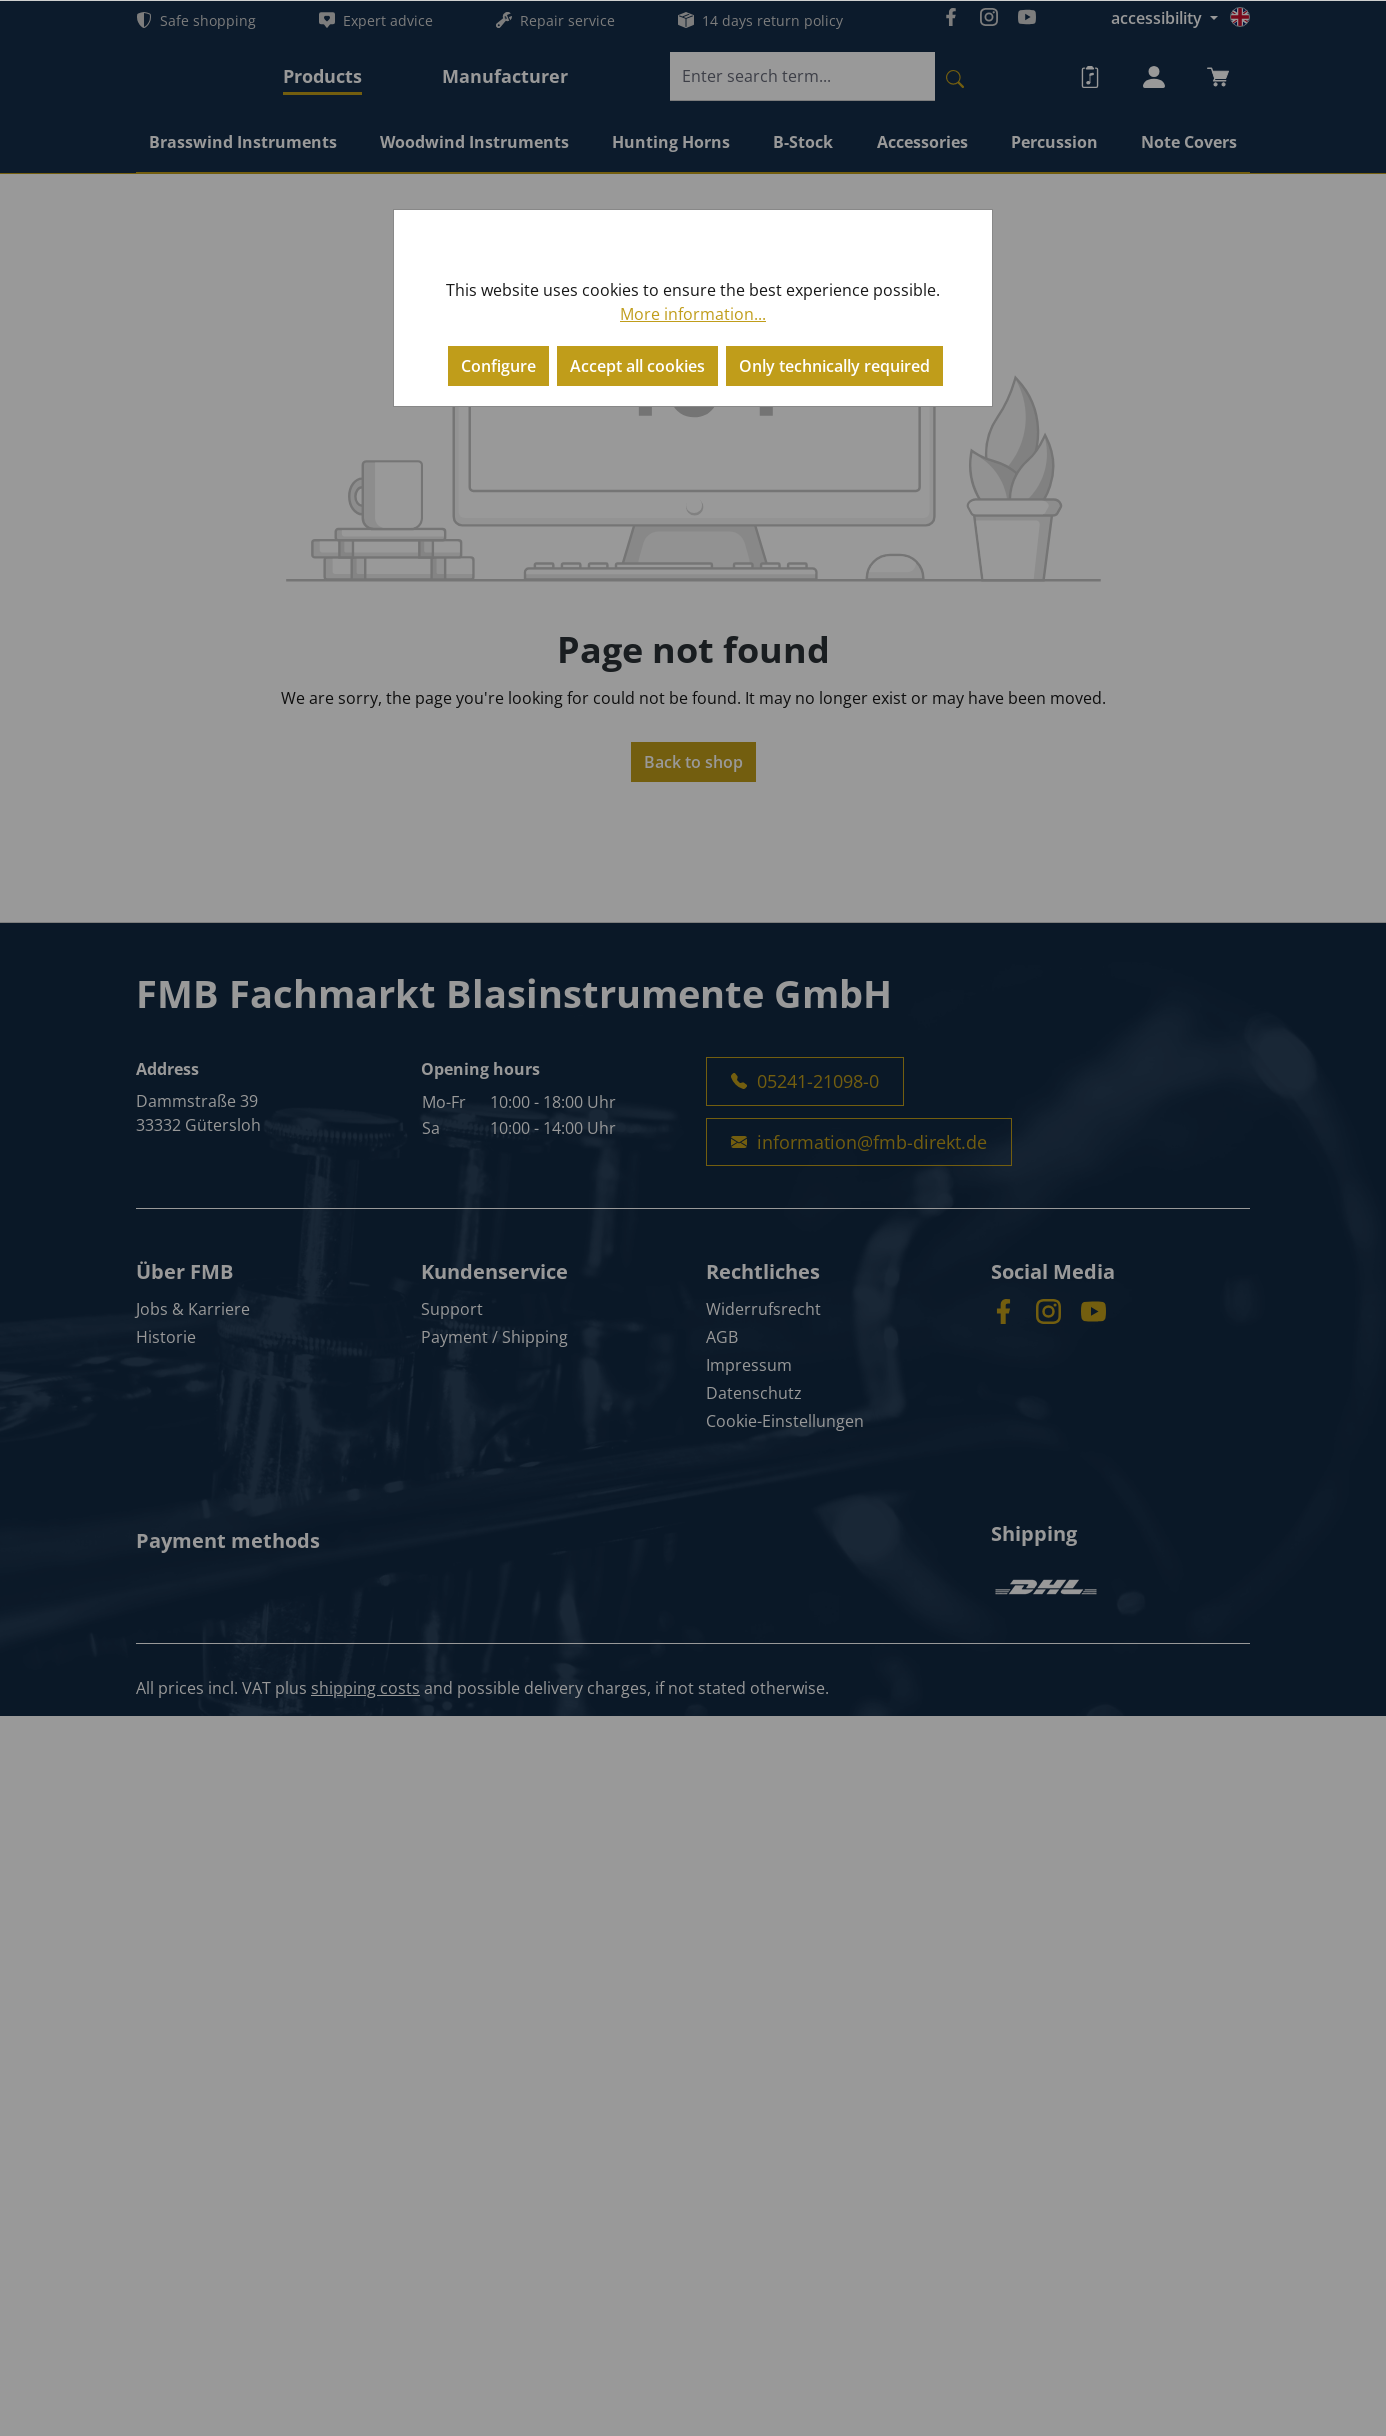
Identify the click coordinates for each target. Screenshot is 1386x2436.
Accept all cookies (637, 366)
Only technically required (834, 366)
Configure (498, 366)
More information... (693, 314)
